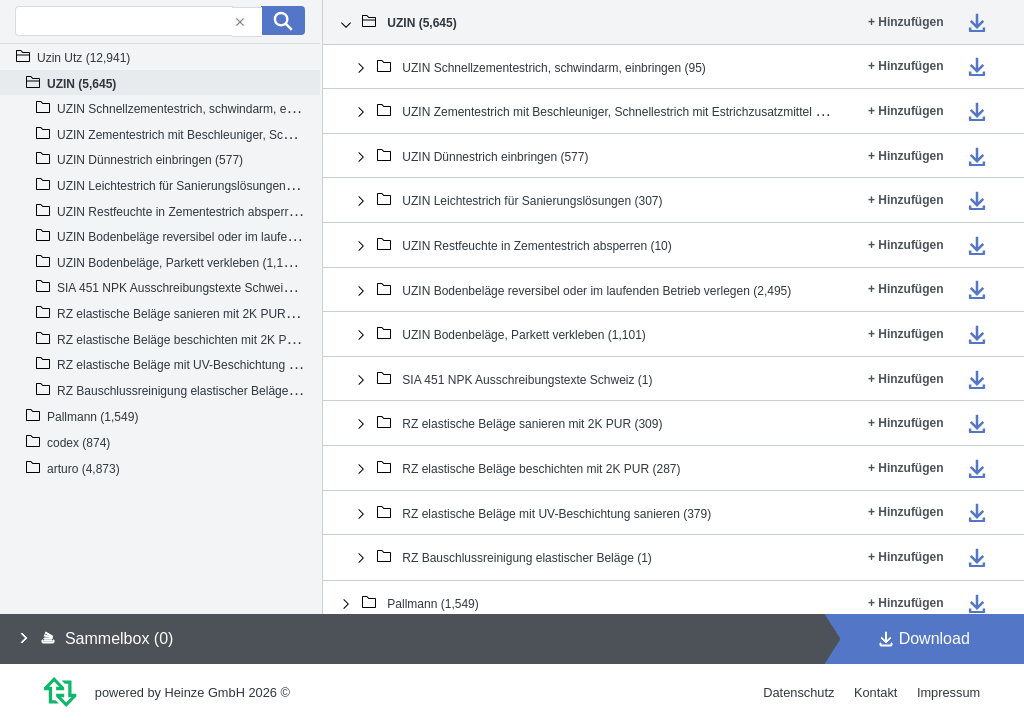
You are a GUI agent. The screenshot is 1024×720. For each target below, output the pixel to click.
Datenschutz (798, 692)
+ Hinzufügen (906, 22)
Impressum (948, 692)
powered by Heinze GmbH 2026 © (192, 692)
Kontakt (875, 692)
